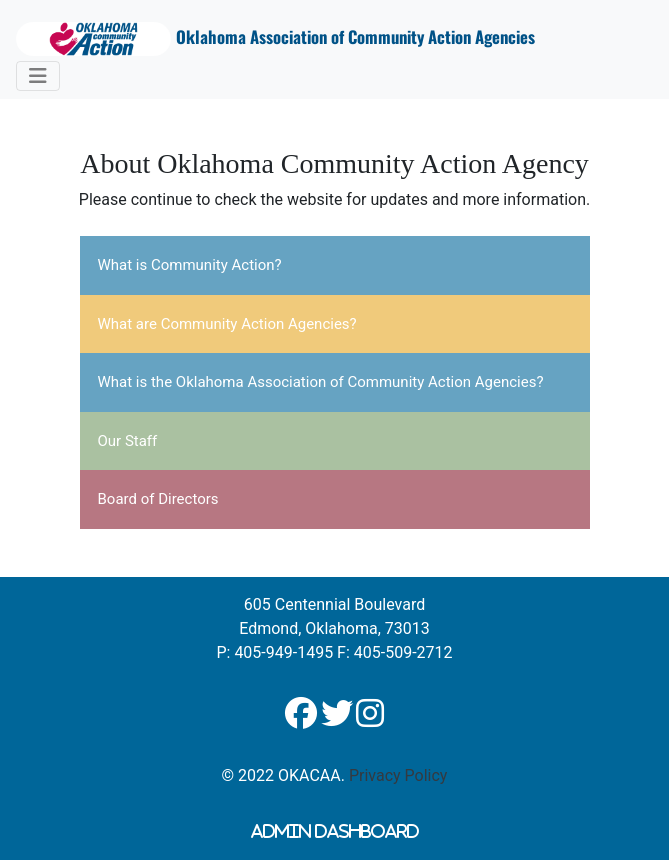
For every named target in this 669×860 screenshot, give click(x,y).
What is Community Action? (190, 265)
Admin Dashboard (335, 831)
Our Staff (128, 441)
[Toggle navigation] (38, 76)
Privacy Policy (398, 775)
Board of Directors (158, 499)
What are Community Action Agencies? (227, 324)
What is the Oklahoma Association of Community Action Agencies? (321, 382)
